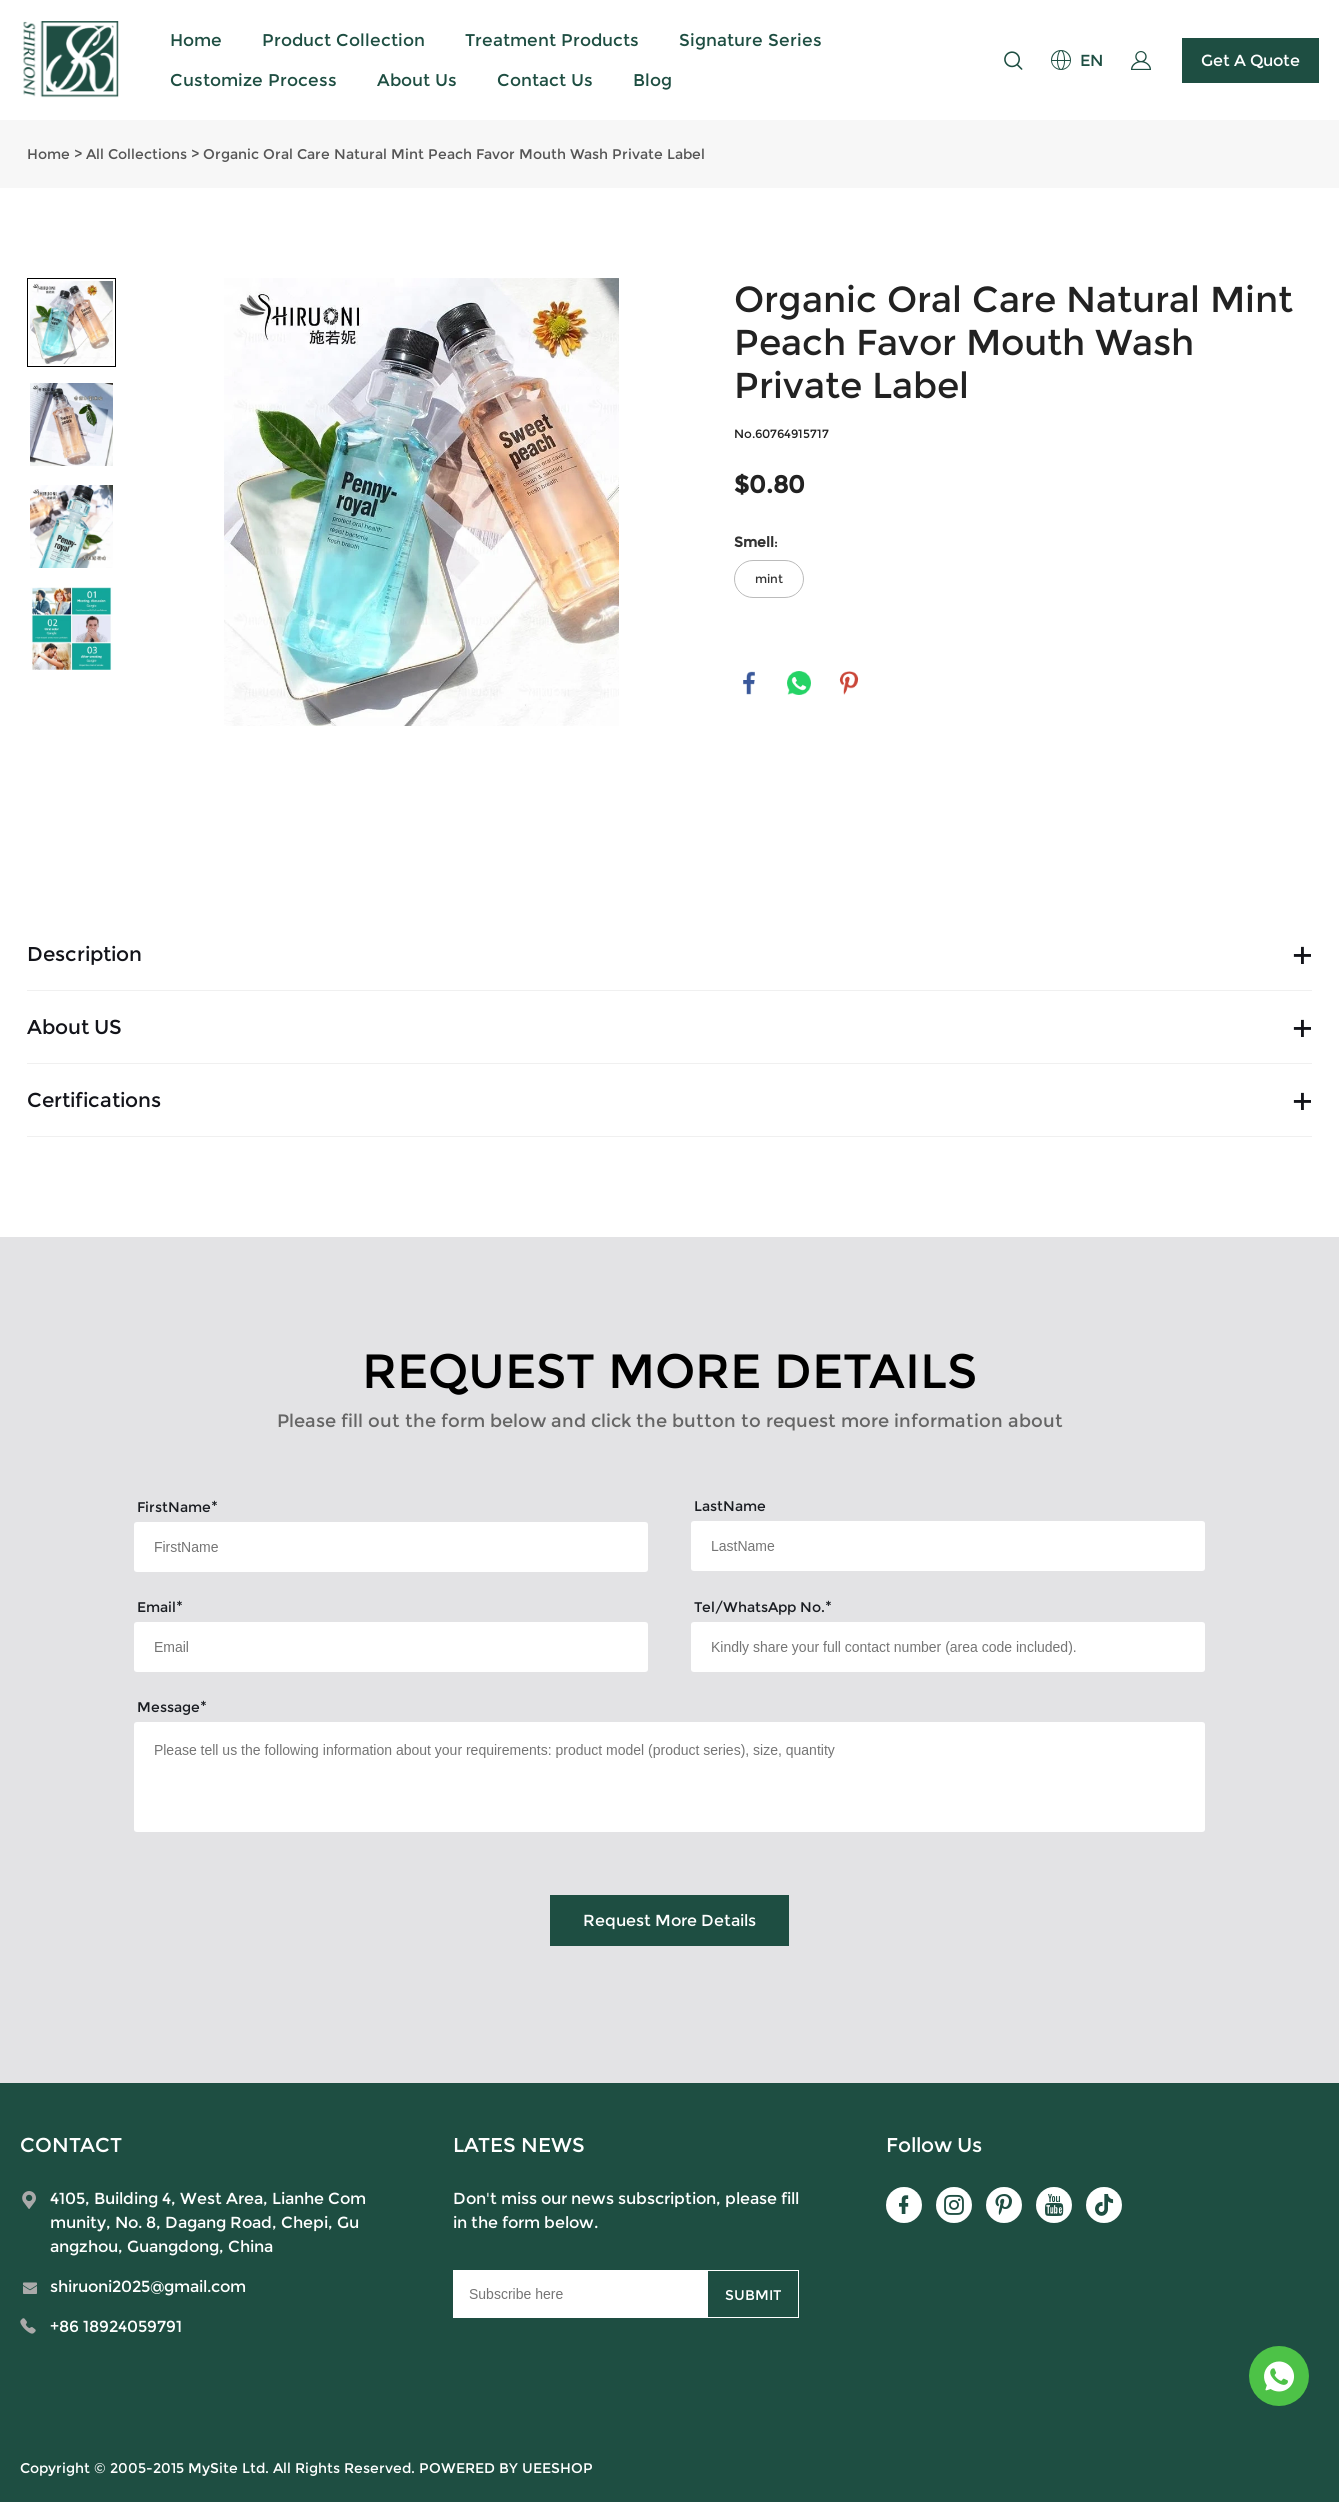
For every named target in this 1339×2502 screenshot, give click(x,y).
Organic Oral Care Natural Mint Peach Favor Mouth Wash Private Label (454, 154)
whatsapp (799, 683)
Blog (652, 80)
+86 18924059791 (116, 2326)
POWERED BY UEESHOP (506, 2468)
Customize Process (253, 80)
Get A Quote (1250, 60)
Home (196, 40)
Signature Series (750, 40)
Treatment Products (552, 40)
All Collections (136, 154)
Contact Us (545, 80)
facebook (749, 683)
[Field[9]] (391, 1647)
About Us (417, 80)
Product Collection (343, 40)
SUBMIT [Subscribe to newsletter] (753, 2295)
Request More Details (669, 1920)
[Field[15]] (948, 1647)
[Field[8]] (948, 1546)
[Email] (580, 2294)
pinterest (849, 683)
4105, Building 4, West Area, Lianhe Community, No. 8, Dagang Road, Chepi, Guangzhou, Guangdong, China (208, 2222)
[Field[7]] (391, 1547)
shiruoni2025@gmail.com (148, 2286)
